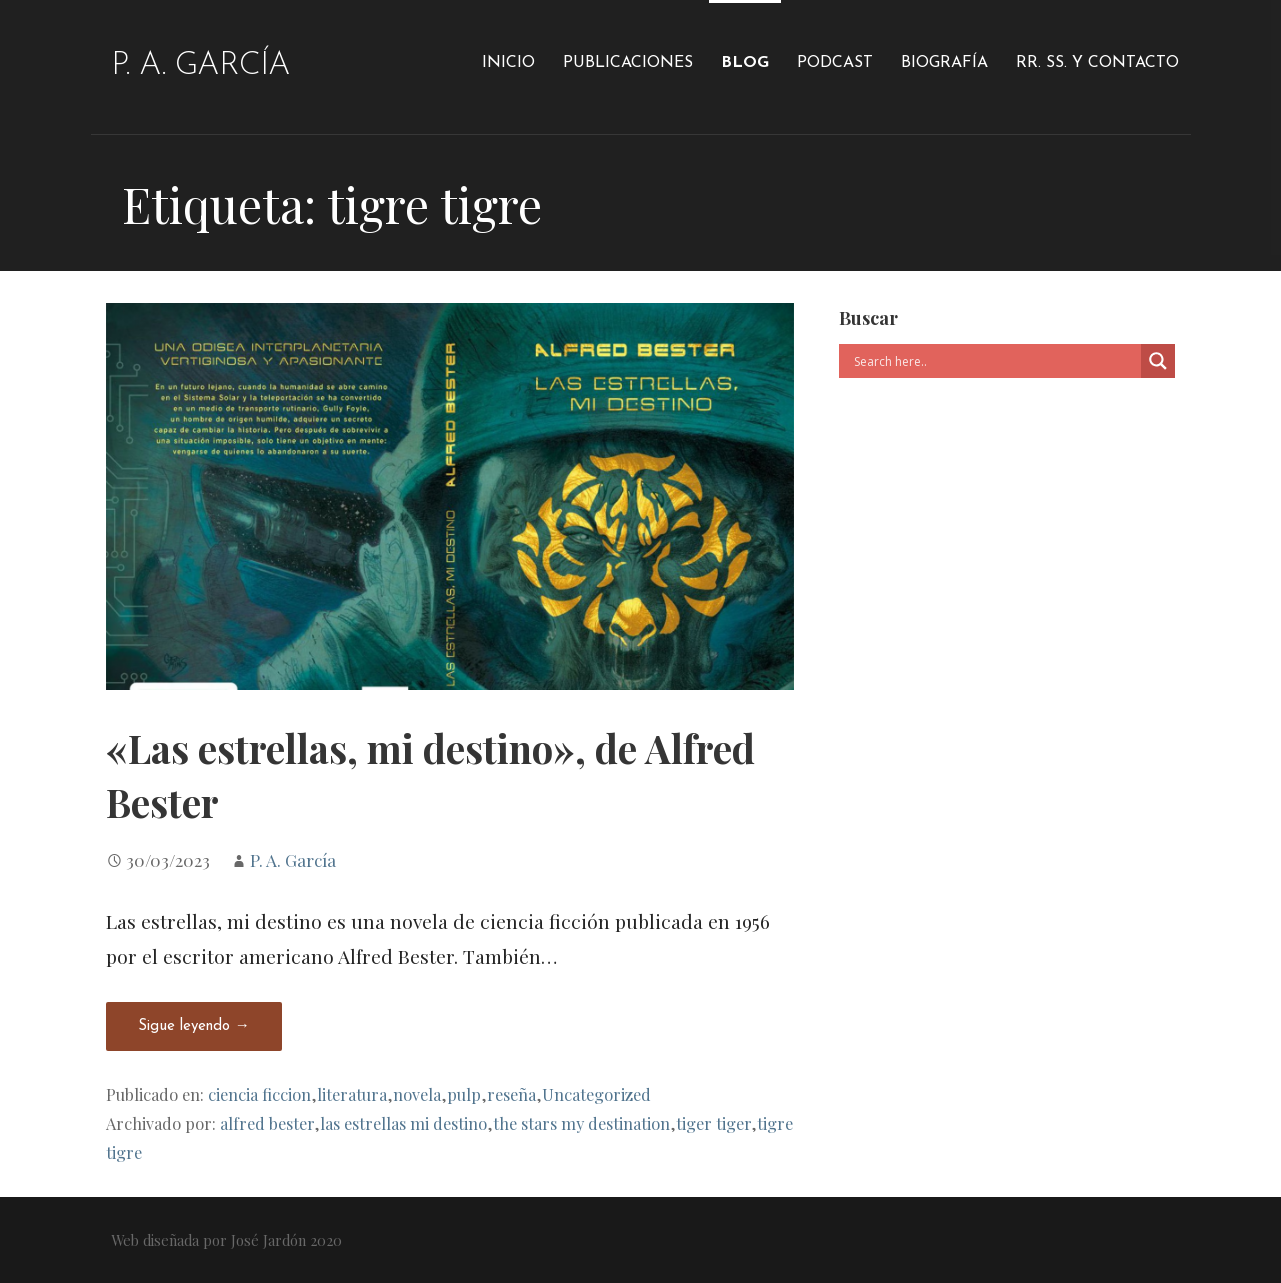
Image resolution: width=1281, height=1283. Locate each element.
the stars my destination (581, 1123)
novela (417, 1094)
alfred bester (267, 1123)
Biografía (944, 63)
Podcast (835, 63)
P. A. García (200, 66)
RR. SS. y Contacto (1097, 63)
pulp (464, 1094)
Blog (745, 63)
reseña (511, 1094)
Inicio (508, 63)
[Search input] (995, 361)
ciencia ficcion (259, 1094)
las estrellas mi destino (403, 1123)
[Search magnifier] (1158, 361)
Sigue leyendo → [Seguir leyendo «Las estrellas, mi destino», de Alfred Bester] (194, 1026)
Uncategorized (596, 1094)
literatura (352, 1094)
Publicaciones (628, 63)
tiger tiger (713, 1123)
